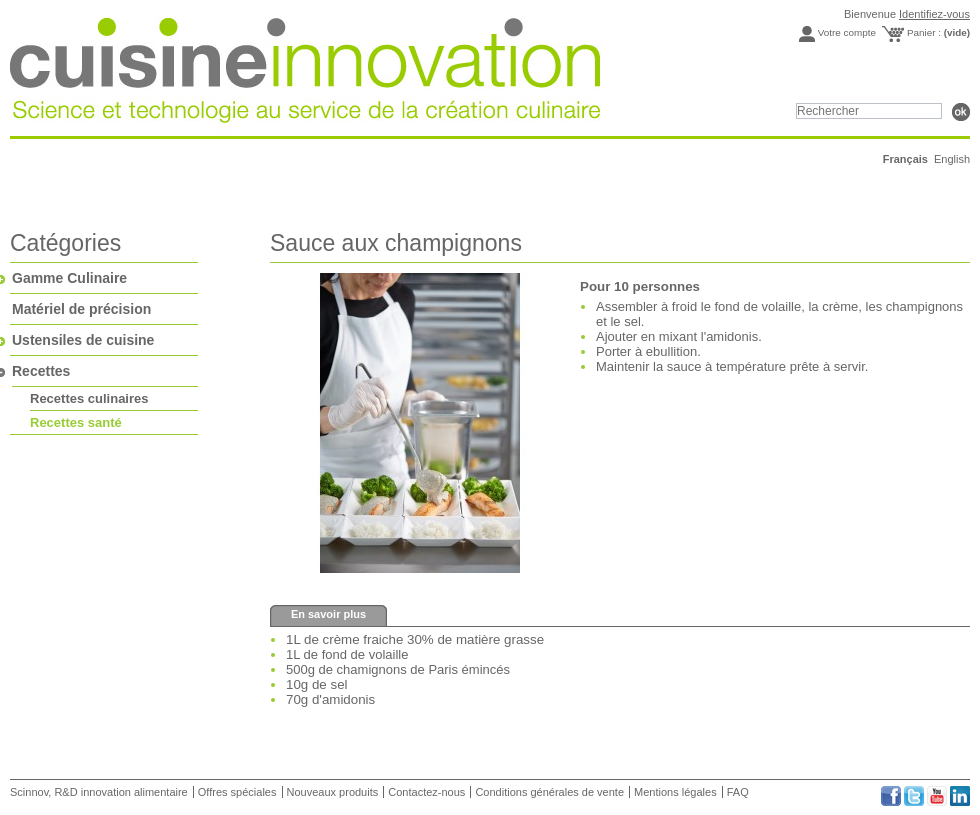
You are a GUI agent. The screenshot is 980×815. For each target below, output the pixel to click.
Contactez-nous (426, 792)
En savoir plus (328, 614)
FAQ (738, 792)
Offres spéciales (237, 792)
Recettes (41, 371)
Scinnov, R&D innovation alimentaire (100, 792)
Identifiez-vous (934, 14)
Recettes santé (76, 422)
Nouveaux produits (333, 792)
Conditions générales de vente (549, 792)
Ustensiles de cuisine (83, 340)
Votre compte (847, 32)
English (952, 159)
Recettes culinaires (89, 398)
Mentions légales (675, 792)
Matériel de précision (81, 309)
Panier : (938, 32)
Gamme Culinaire (69, 278)
